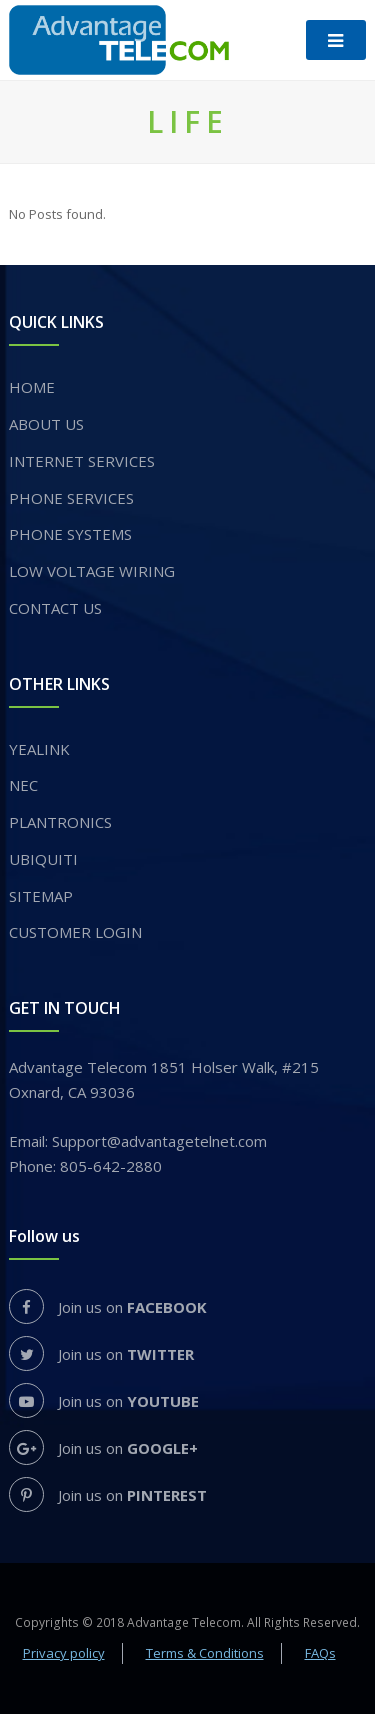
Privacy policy (64, 1653)
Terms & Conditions (205, 1653)
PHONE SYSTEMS (70, 534)
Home (32, 387)
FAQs (320, 1653)
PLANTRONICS (60, 822)
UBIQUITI (43, 859)
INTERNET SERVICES (82, 461)
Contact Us (55, 608)
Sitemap (41, 896)
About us (46, 424)
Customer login (75, 932)
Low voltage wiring (92, 571)
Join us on (108, 1307)
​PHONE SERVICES (71, 498)
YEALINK (39, 749)
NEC (23, 785)
